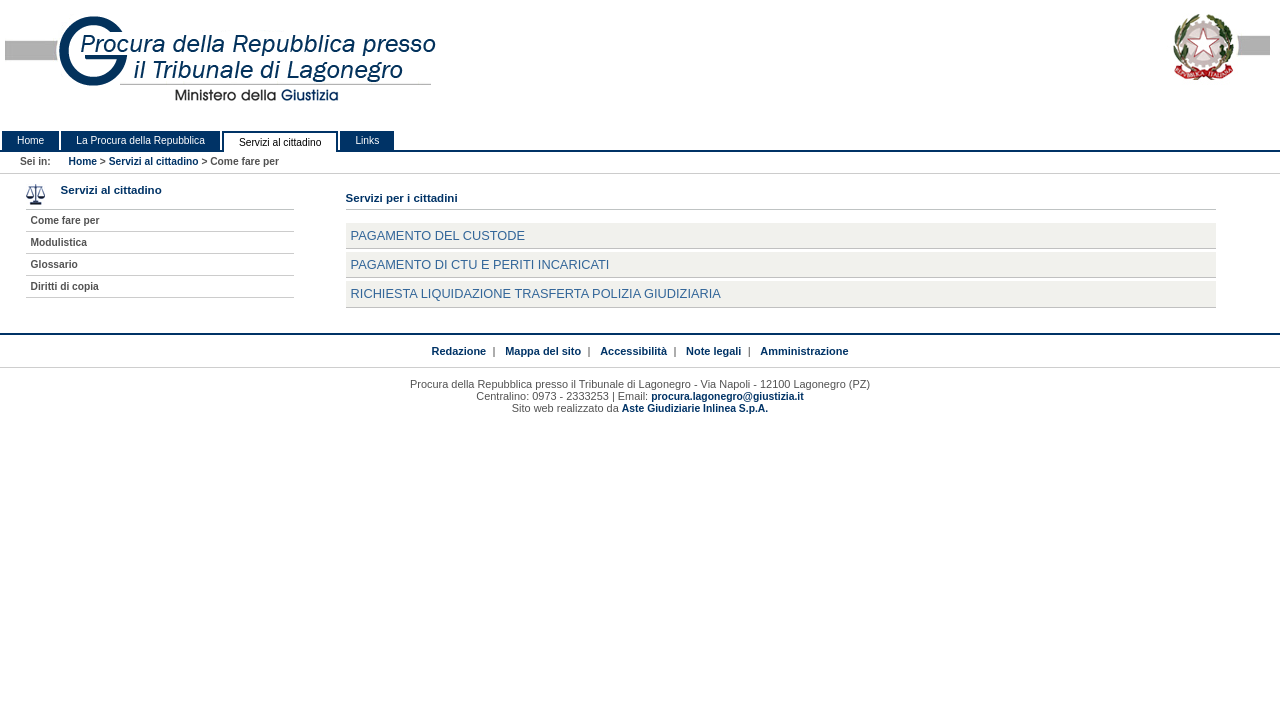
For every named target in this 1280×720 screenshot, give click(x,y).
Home (30, 140)
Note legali (713, 351)
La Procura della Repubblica (140, 140)
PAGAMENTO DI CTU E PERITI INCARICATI (480, 264)
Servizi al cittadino (280, 142)
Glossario (54, 264)
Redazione (459, 351)
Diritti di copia (65, 286)
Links (367, 140)
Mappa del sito (543, 351)
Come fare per (65, 220)
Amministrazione (804, 351)
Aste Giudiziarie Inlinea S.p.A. (695, 408)
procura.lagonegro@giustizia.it (727, 396)
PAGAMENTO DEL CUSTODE (438, 235)
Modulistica (59, 242)
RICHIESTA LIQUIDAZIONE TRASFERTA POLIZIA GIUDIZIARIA (536, 293)
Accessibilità (633, 351)
